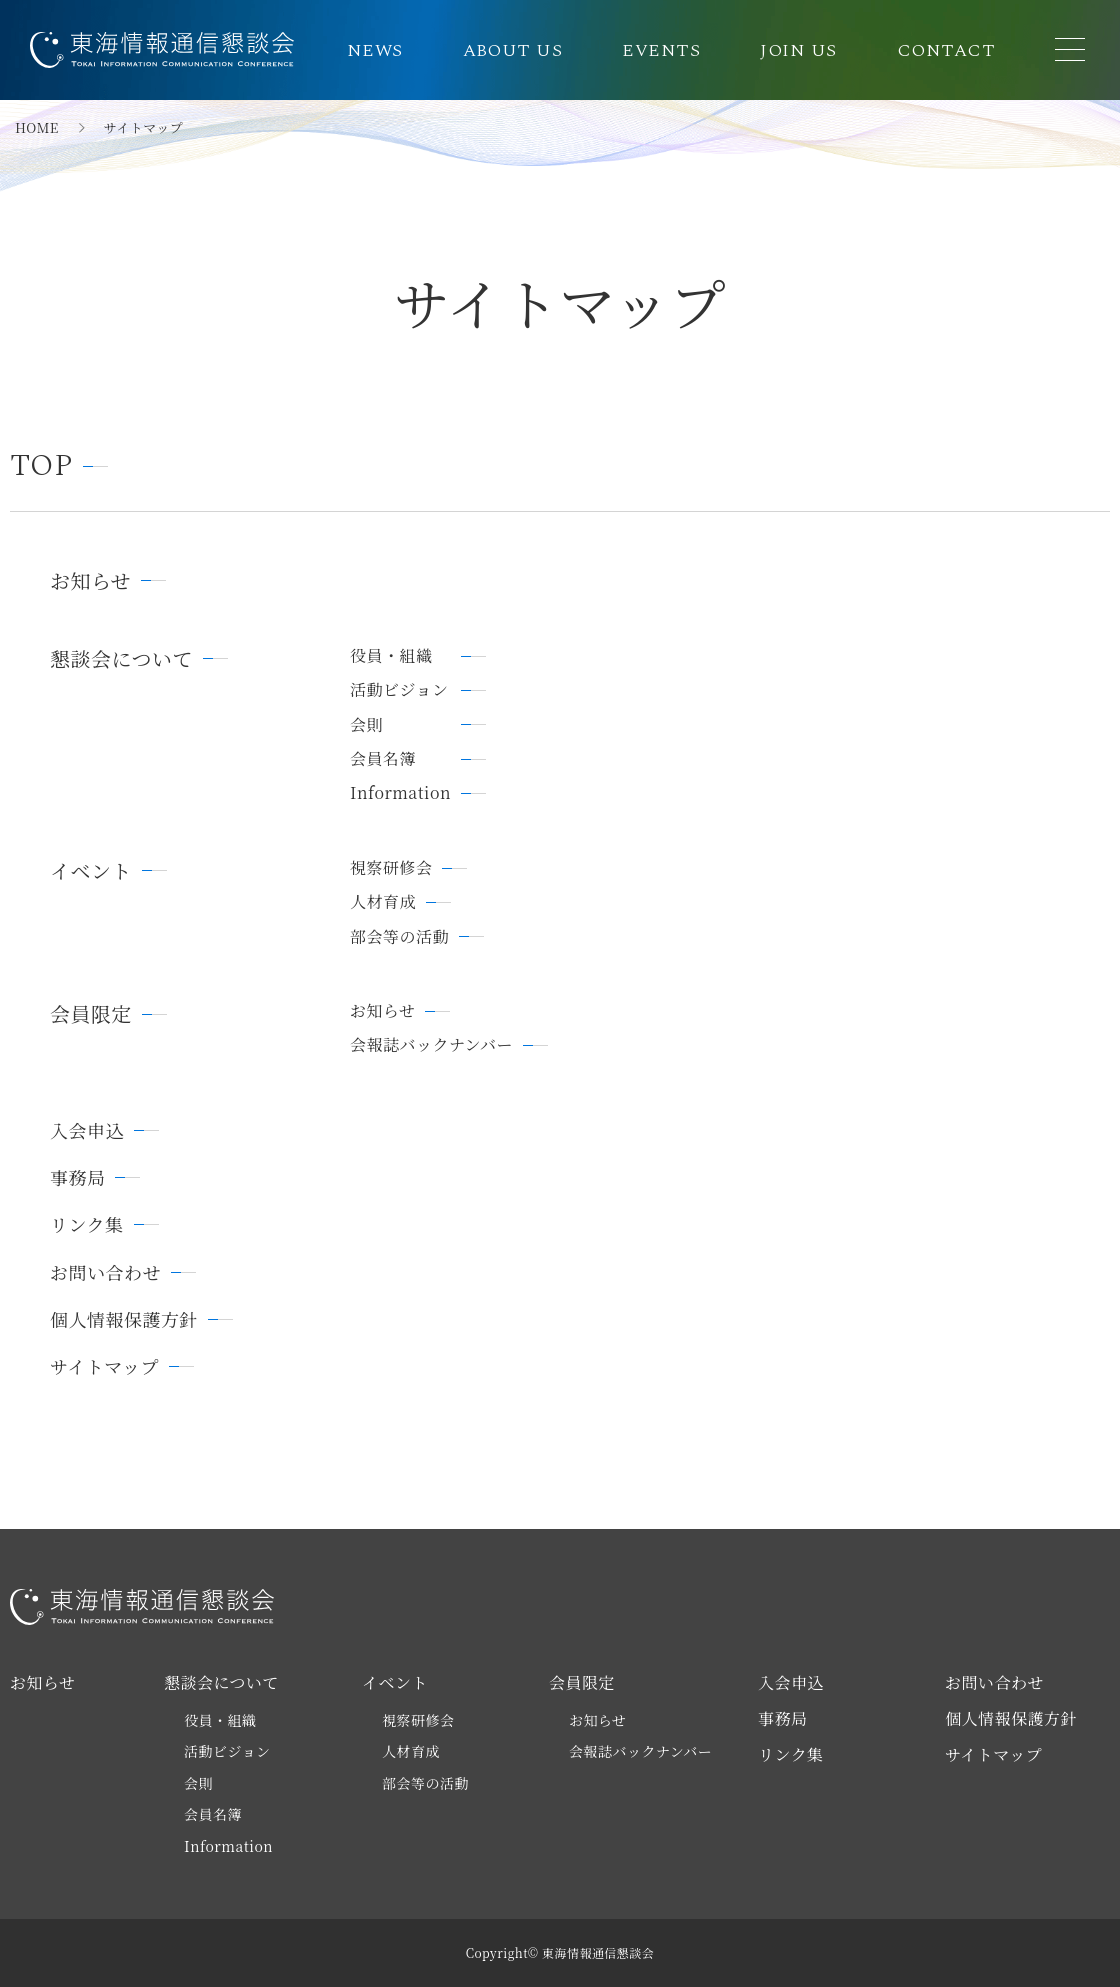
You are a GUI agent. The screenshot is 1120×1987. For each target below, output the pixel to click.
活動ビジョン (399, 690)
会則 (366, 725)
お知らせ (90, 581)
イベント (91, 871)
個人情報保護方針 (124, 1319)
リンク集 (87, 1224)
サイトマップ (104, 1366)
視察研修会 (391, 868)
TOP (41, 466)
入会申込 (87, 1130)
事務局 (77, 1177)
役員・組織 (391, 656)
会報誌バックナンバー (431, 1045)
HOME (37, 128)
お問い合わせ (105, 1272)
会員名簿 (383, 759)
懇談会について (121, 659)
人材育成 (383, 902)
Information (400, 793)
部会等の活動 (399, 937)
